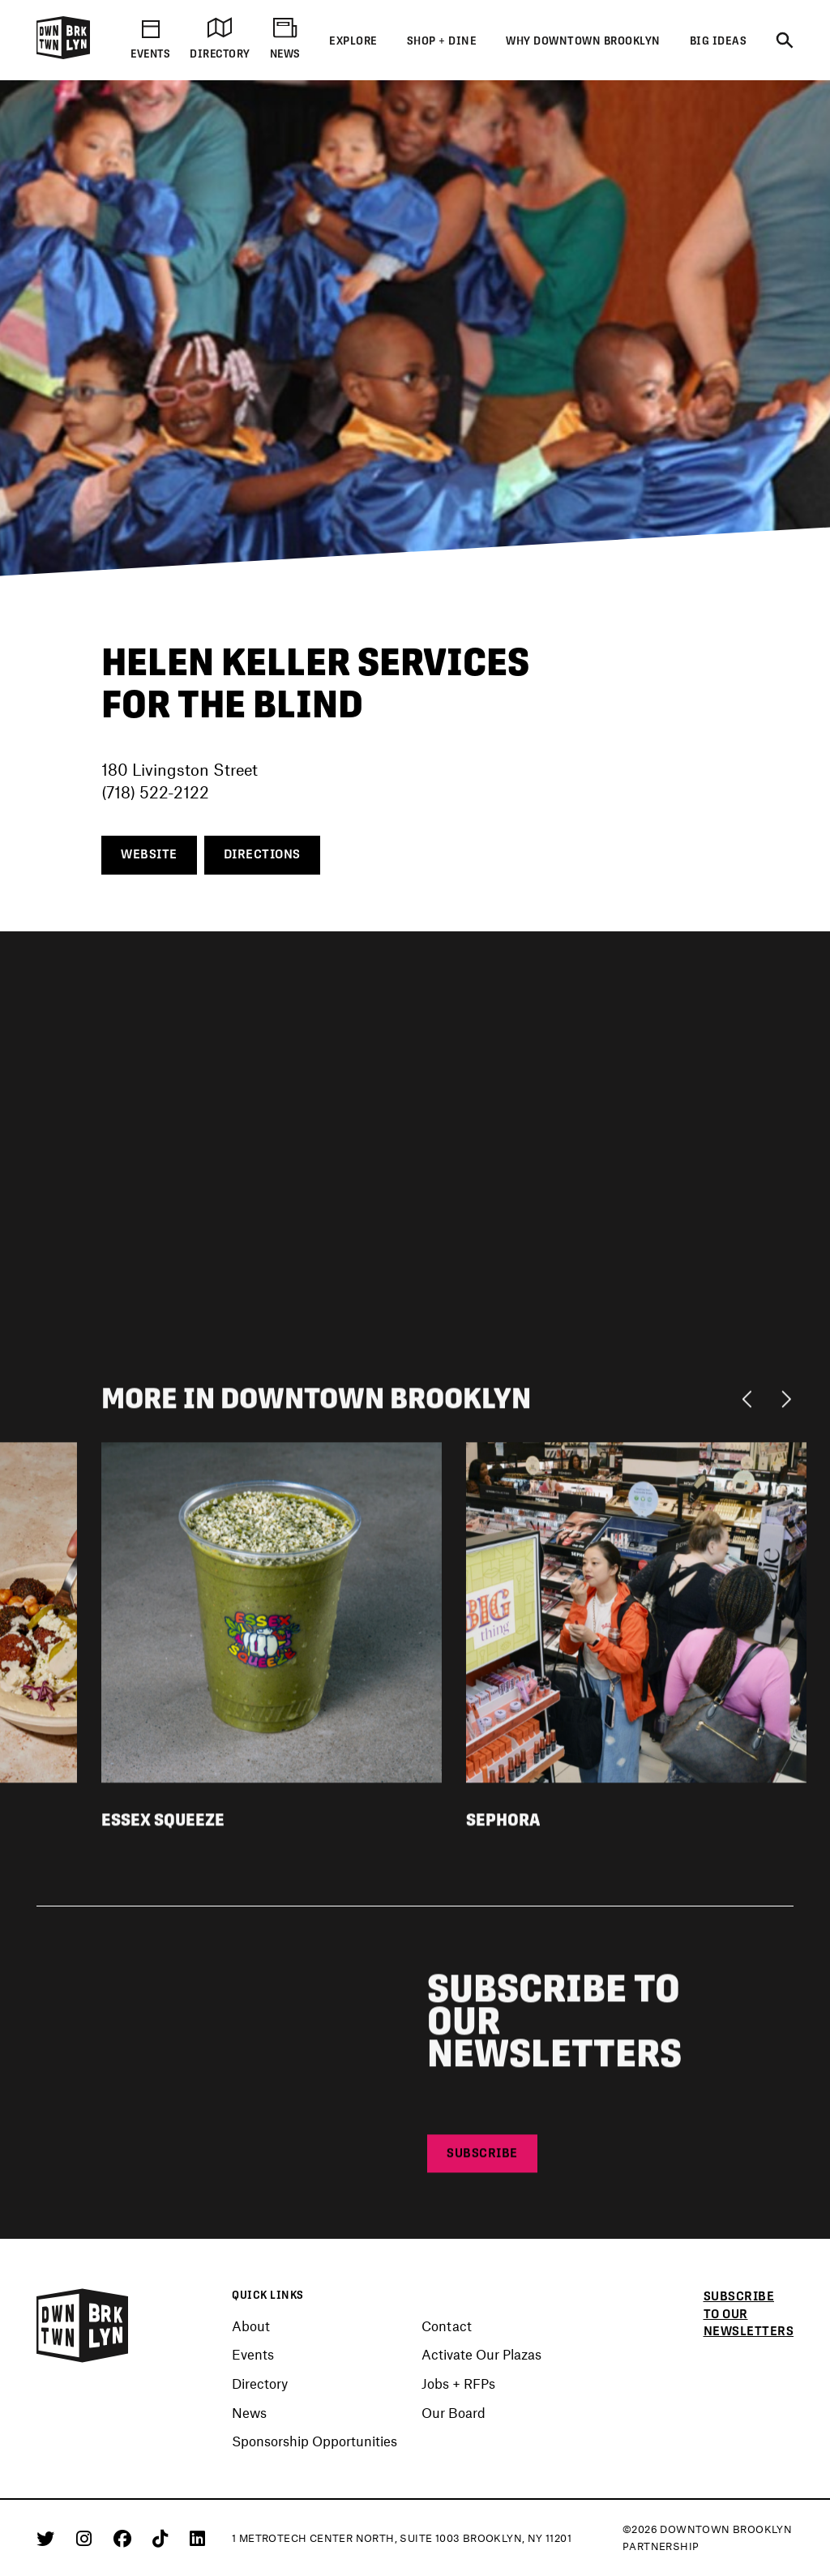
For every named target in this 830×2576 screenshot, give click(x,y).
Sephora (503, 1824)
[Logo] (63, 56)
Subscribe (482, 2157)
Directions (262, 854)
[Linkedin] (197, 2538)
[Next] (786, 1402)
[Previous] (751, 1402)
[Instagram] (86, 2538)
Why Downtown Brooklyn (583, 41)
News (249, 2413)
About (251, 2326)
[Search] (785, 41)
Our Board (453, 2413)
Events (253, 2354)
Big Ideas (718, 41)
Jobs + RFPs (458, 2383)
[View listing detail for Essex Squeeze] (271, 1615)
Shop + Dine (442, 41)
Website (149, 854)
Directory (260, 2383)
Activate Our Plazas (481, 2354)
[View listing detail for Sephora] (636, 1615)
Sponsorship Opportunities (314, 2441)
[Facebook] (125, 2538)
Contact (446, 2326)
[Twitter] (48, 2538)
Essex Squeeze (163, 1824)
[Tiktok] (162, 2538)
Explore (353, 41)
